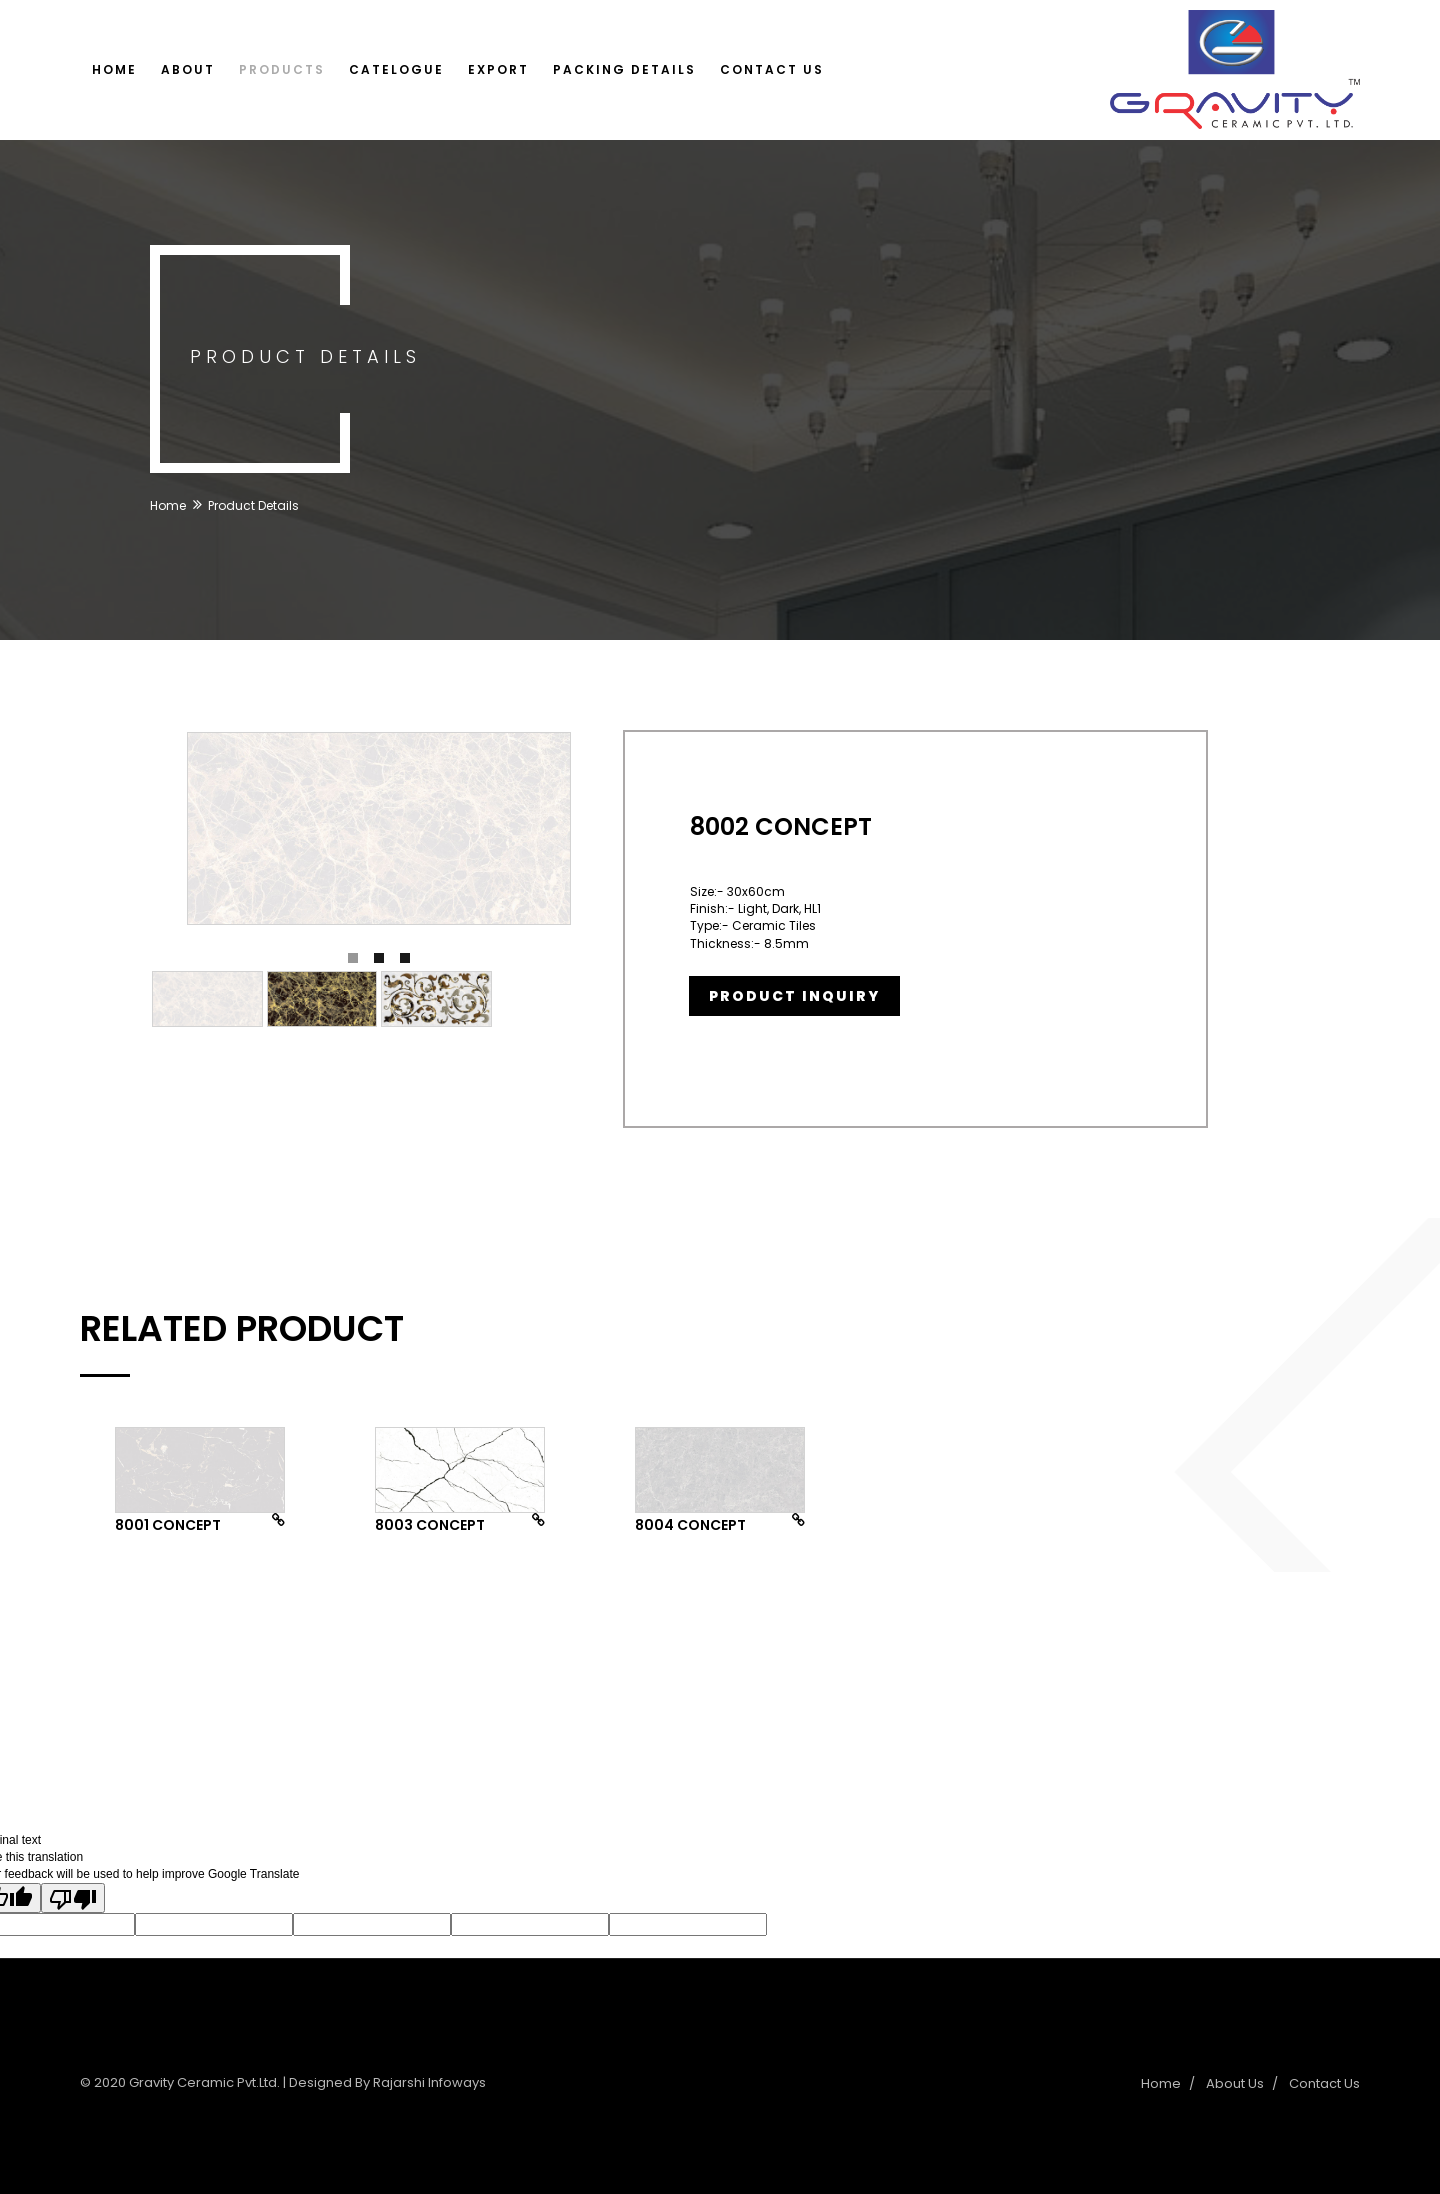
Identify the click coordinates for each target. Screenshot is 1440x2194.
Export (498, 69)
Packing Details (624, 69)
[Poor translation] (73, 1898)
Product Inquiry (794, 996)
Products (282, 69)
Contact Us (772, 69)
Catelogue (396, 69)
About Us (1235, 2083)
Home (114, 69)
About (188, 69)
